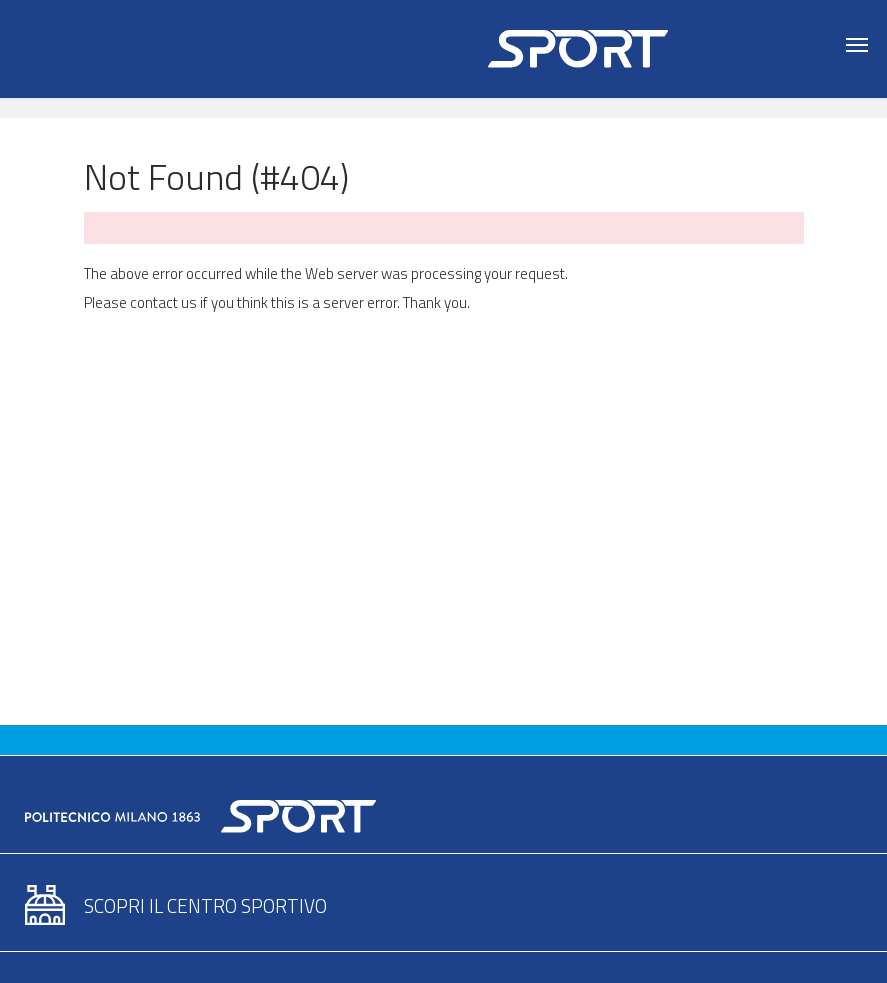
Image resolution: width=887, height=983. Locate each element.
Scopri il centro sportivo (205, 905)
